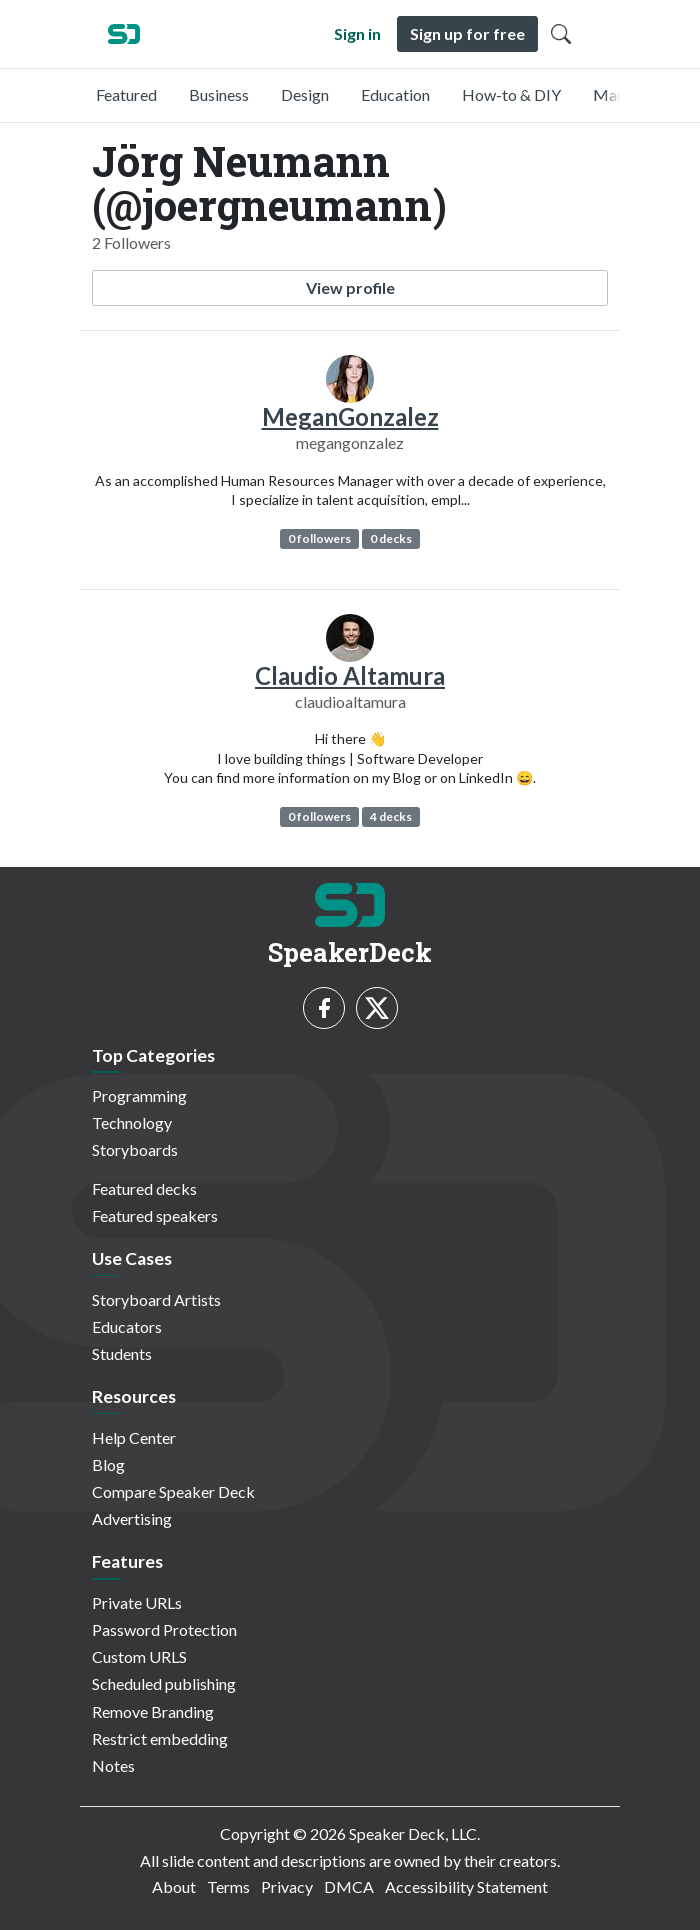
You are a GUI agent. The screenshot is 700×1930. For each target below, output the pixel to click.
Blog (108, 1464)
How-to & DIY (511, 94)
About (174, 1886)
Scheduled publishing (164, 1683)
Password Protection (164, 1629)
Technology (132, 1122)
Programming (139, 1095)
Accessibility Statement (466, 1886)
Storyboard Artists (156, 1299)
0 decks (391, 538)
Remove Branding (153, 1711)
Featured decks (144, 1188)
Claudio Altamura (350, 675)
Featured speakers (155, 1215)
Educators (127, 1326)
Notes (113, 1765)
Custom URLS (139, 1656)
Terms (228, 1886)
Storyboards (135, 1149)
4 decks (391, 816)
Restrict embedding (160, 1738)
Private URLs (137, 1602)
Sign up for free (467, 33)
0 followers (319, 538)
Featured (126, 94)
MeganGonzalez (350, 416)
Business (219, 94)
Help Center (134, 1437)
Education (395, 94)
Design (305, 94)
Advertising (132, 1518)
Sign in (357, 33)
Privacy (287, 1886)
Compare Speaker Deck (173, 1491)
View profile (350, 287)
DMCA (349, 1886)
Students (122, 1353)
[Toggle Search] (561, 34)
